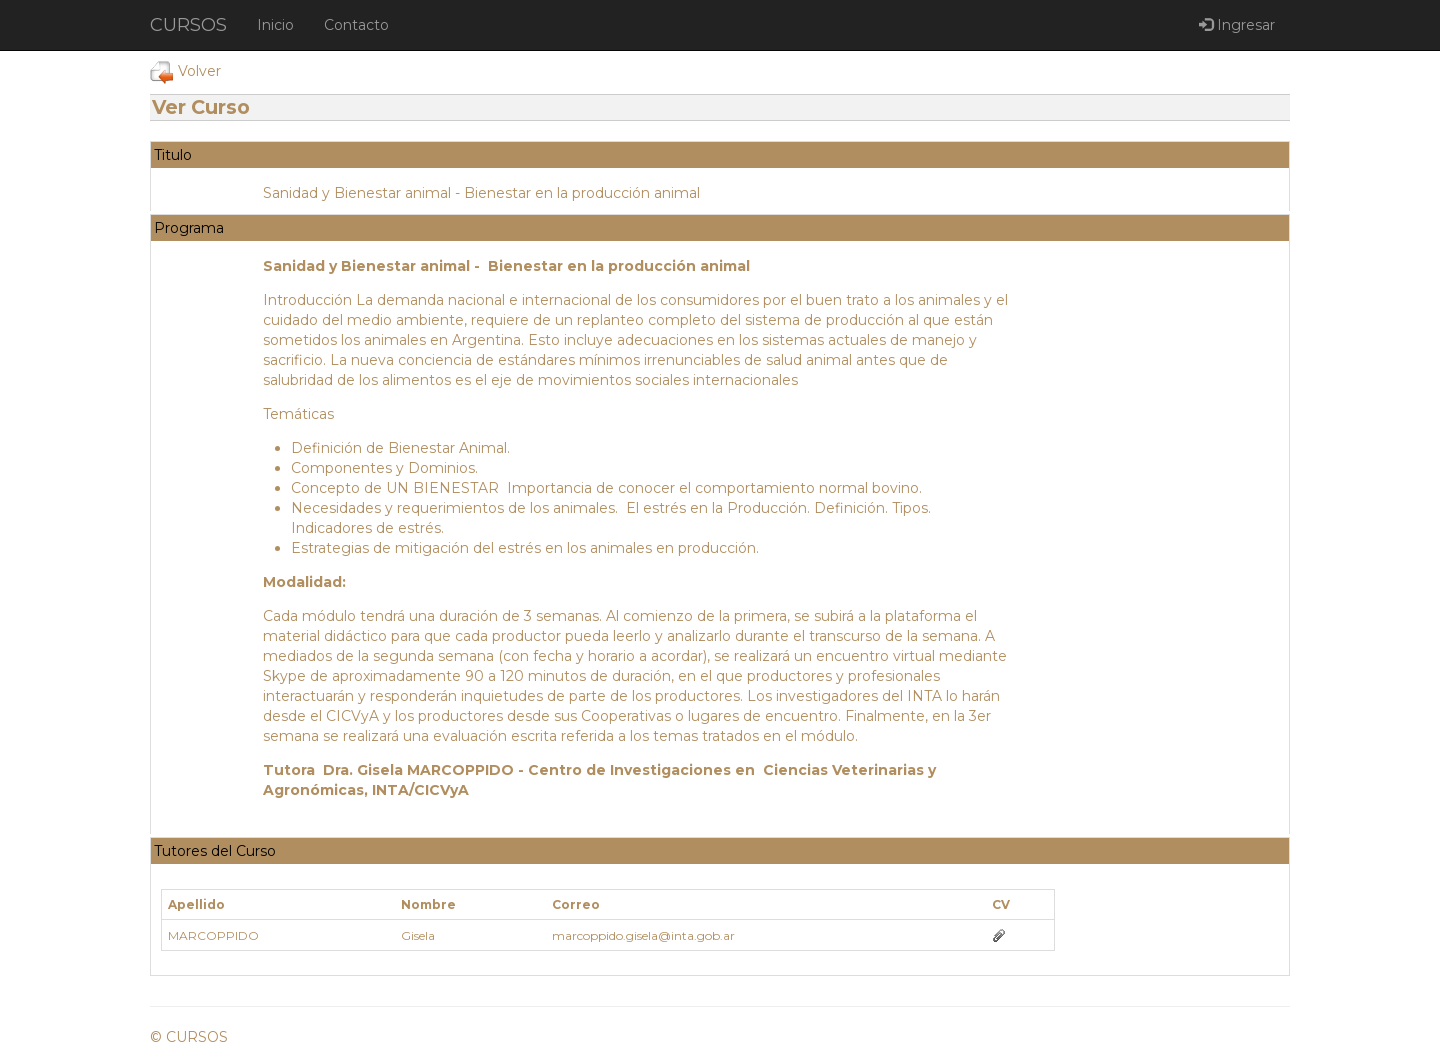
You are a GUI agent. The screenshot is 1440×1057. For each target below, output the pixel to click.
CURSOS (188, 25)
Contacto (356, 25)
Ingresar (1237, 25)
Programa (189, 228)
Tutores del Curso (215, 851)
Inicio (275, 25)
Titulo (173, 155)
